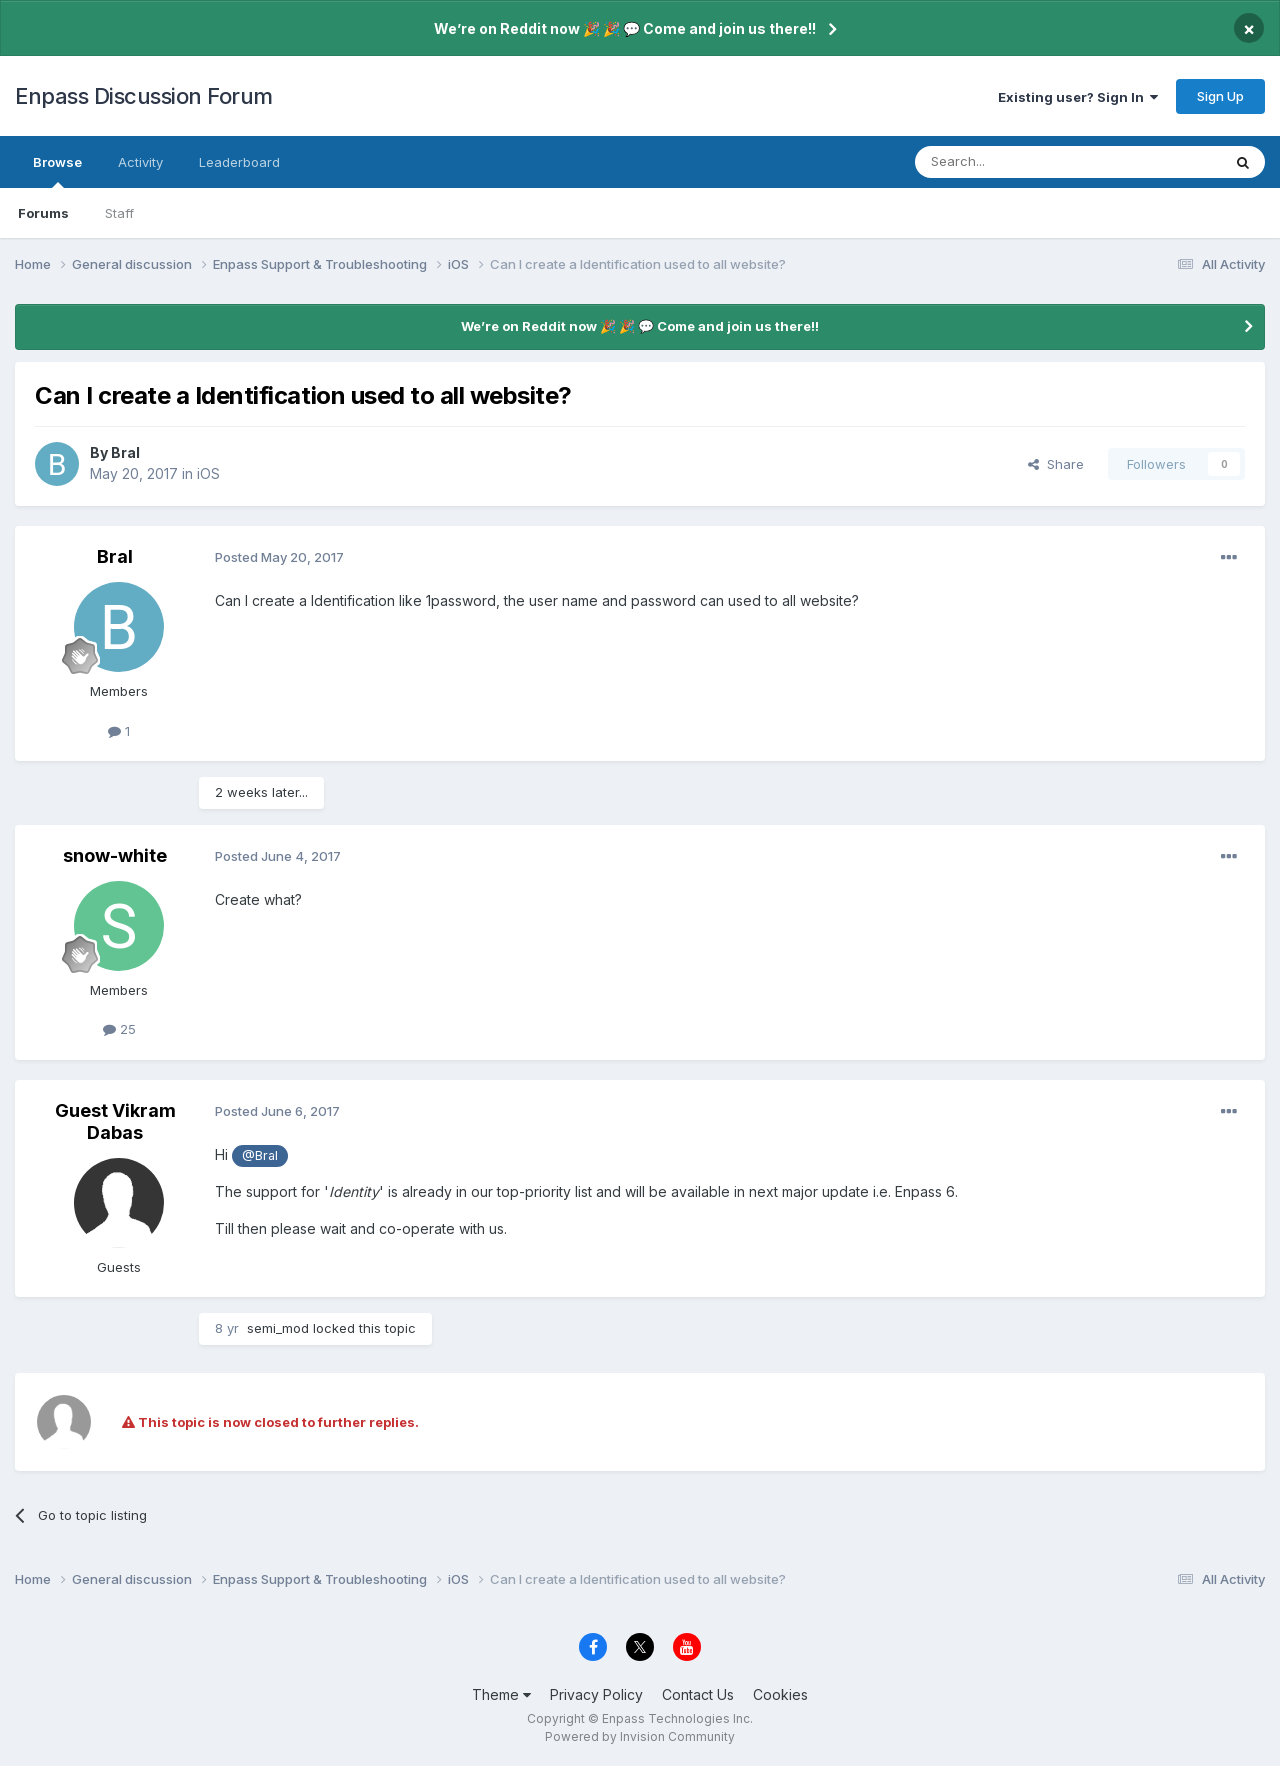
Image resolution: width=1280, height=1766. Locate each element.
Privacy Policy (596, 1694)
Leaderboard (239, 162)
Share (1056, 464)
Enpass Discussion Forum (144, 96)
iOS (208, 473)
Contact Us (698, 1694)
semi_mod (278, 1328)
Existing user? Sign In (1078, 97)
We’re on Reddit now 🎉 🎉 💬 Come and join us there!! (625, 28)
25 (119, 1029)
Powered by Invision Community (640, 1736)
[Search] (1017, 162)
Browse (57, 171)
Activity (140, 162)
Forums (43, 213)
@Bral (260, 1155)
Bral (125, 452)
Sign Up (1220, 96)
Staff (119, 213)
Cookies (780, 1694)
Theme (501, 1694)
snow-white (115, 855)
